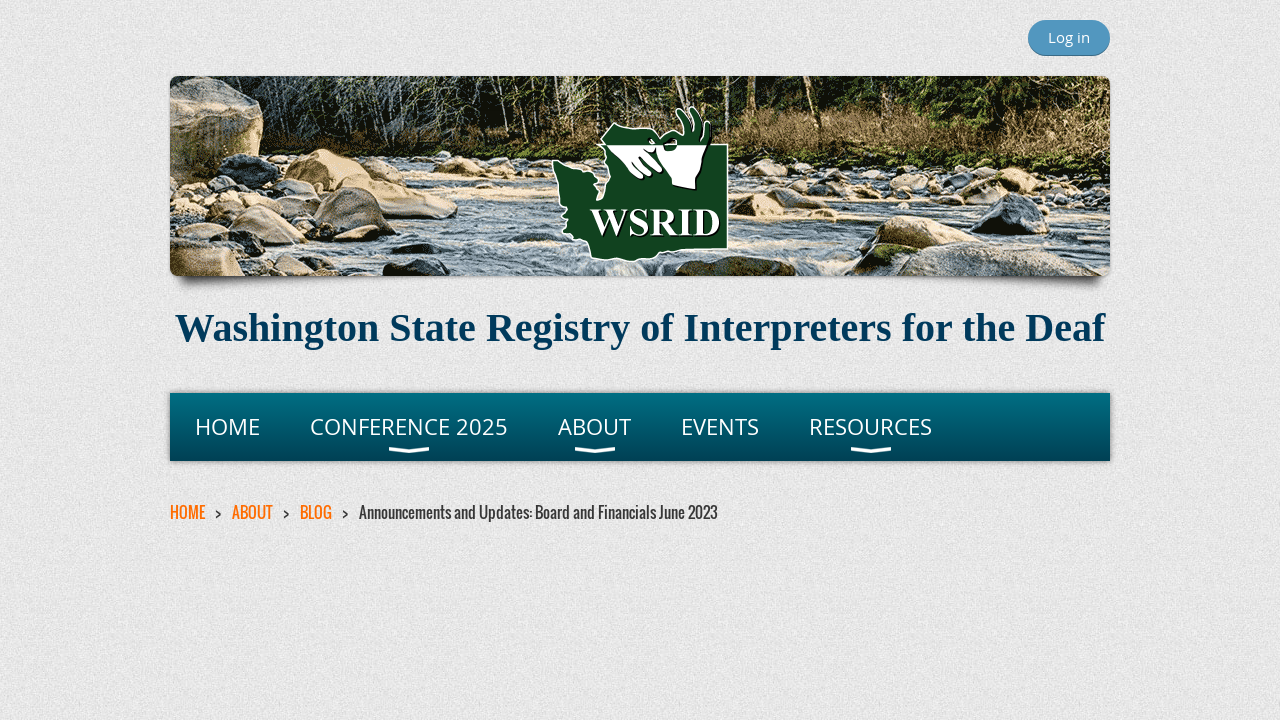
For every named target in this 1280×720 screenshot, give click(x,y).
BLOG (316, 512)
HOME (187, 512)
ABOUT (252, 512)
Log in (1069, 37)
